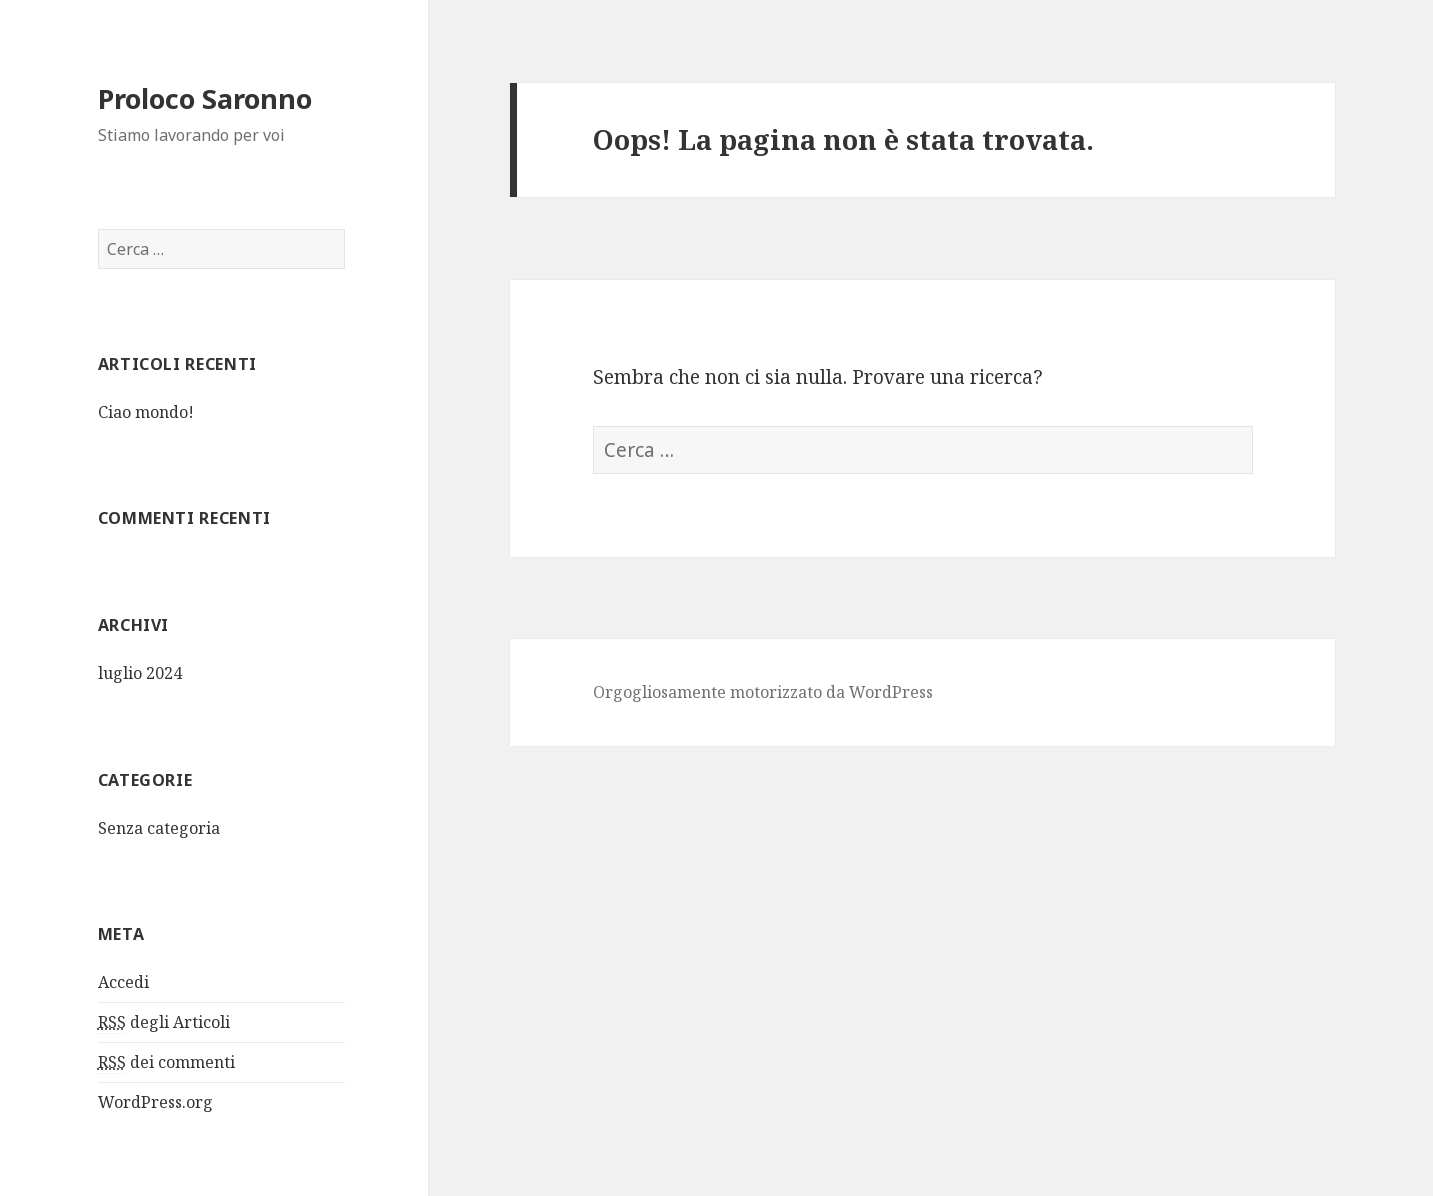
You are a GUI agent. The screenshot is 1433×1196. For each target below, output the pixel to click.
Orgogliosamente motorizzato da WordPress (763, 692)
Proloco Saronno (205, 98)
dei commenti (166, 1062)
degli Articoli (164, 1022)
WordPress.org (155, 1102)
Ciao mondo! (146, 412)
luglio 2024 (140, 673)
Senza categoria (159, 828)
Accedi (123, 982)
